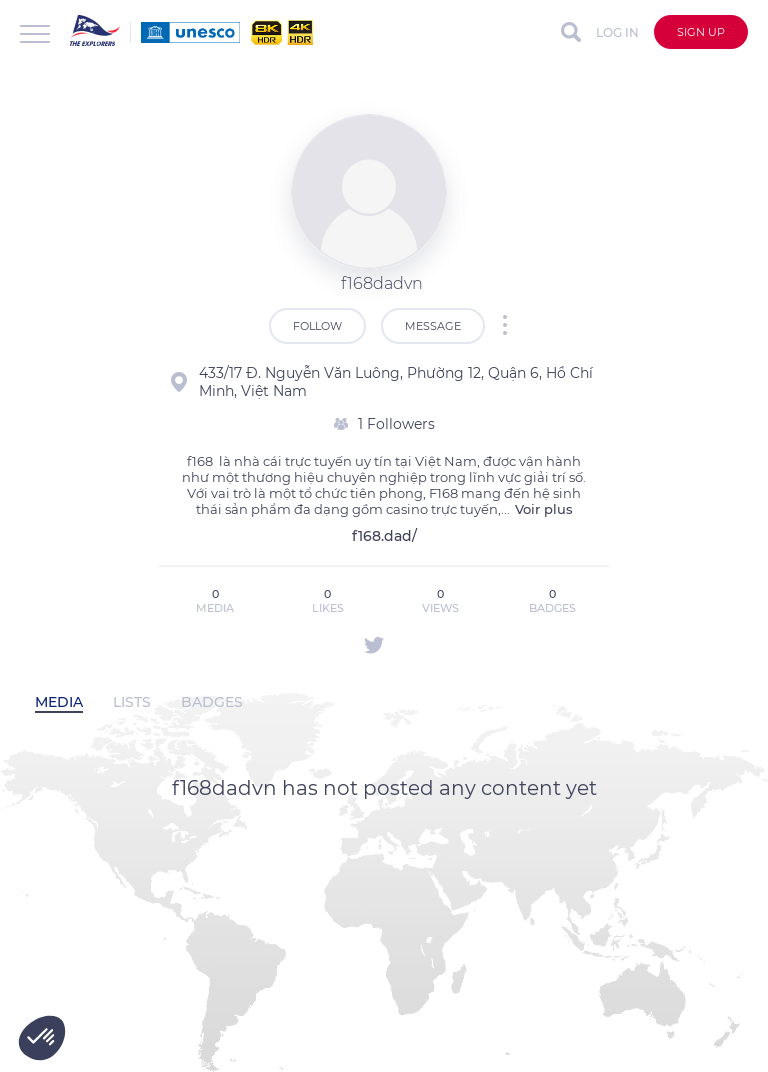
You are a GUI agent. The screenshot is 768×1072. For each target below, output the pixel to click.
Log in (617, 32)
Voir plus (544, 509)
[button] (42, 1038)
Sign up (701, 32)
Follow (317, 326)
